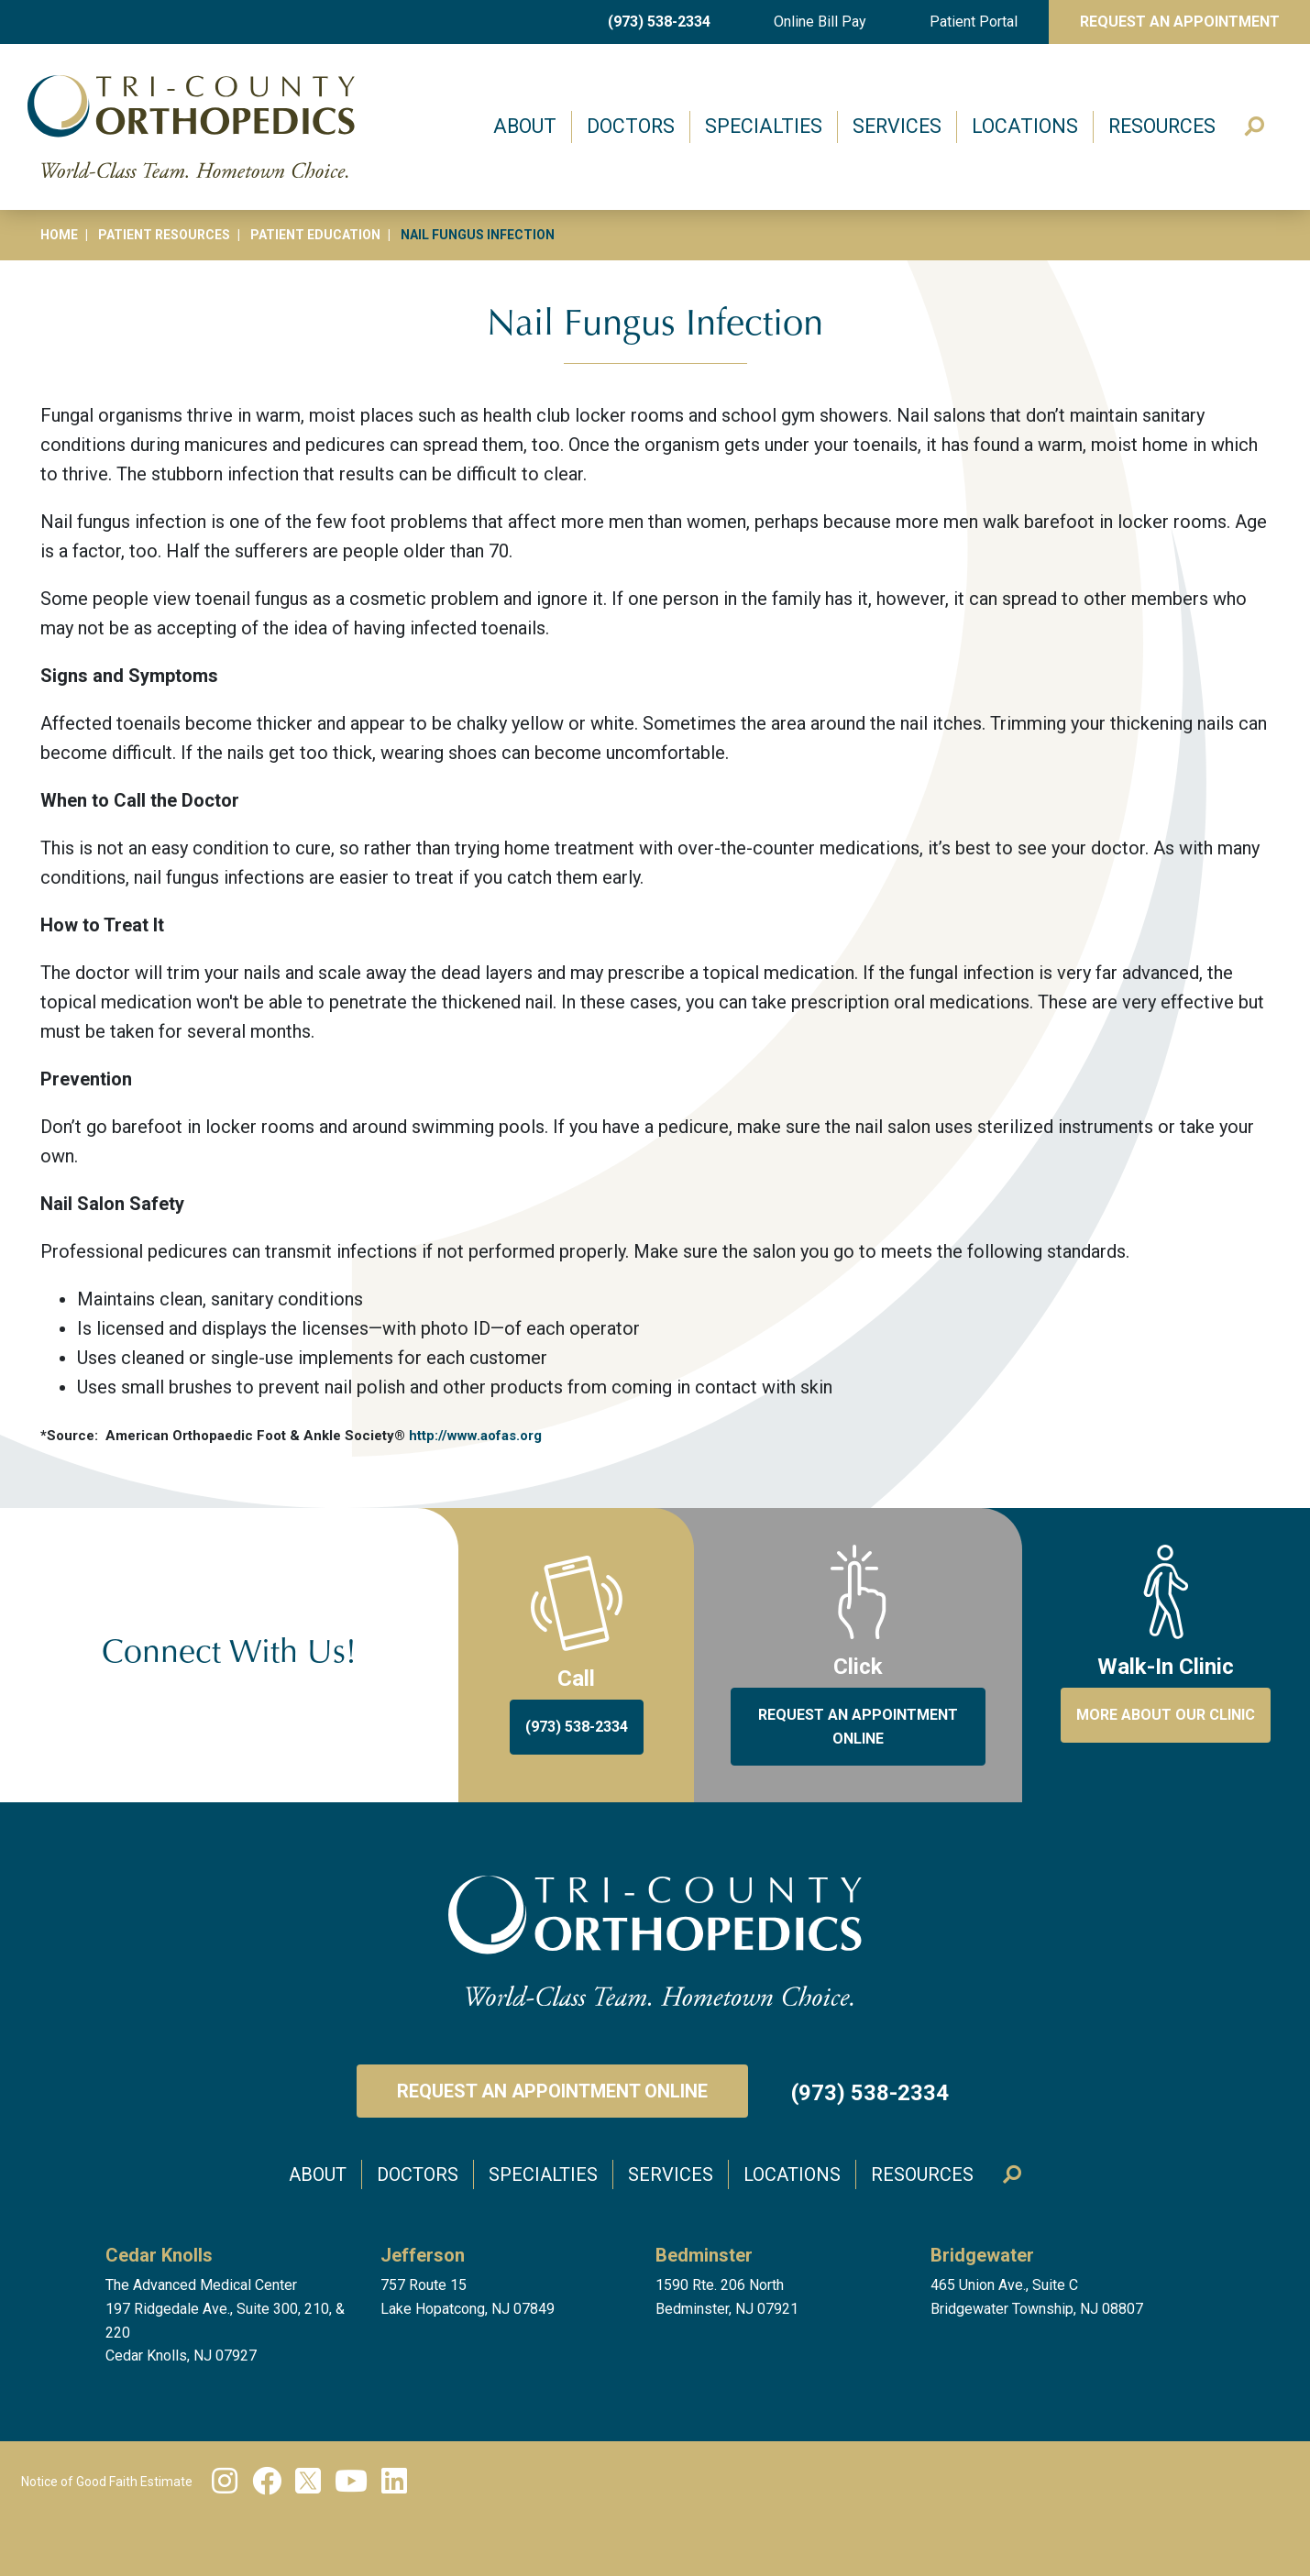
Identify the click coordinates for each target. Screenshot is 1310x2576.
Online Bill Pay (820, 21)
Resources (1162, 126)
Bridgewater (982, 2255)
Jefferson (422, 2255)
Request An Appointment (1180, 21)
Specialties (763, 126)
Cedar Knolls (159, 2255)
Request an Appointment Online (552, 2091)
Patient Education (315, 234)
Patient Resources (164, 234)
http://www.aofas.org (475, 1435)
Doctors (631, 126)
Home (59, 234)
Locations (1025, 126)
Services (897, 126)
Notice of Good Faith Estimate (107, 2481)
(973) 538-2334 (659, 21)
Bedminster (704, 2255)
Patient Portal (974, 21)
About (524, 126)
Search (1256, 126)
